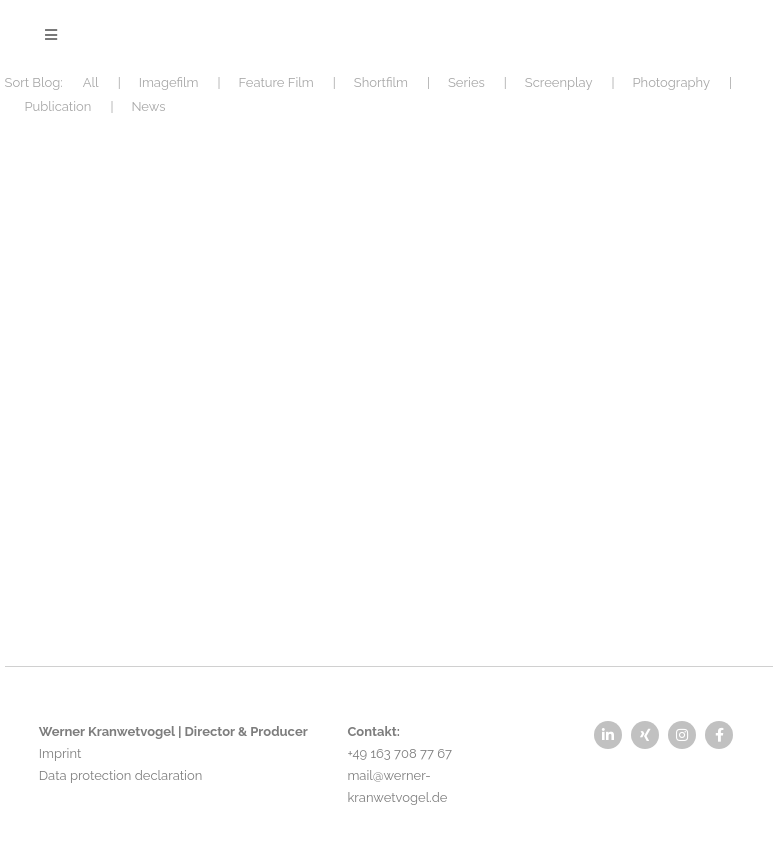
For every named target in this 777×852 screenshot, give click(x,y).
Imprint (60, 753)
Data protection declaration (120, 775)
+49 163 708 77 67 (399, 753)
